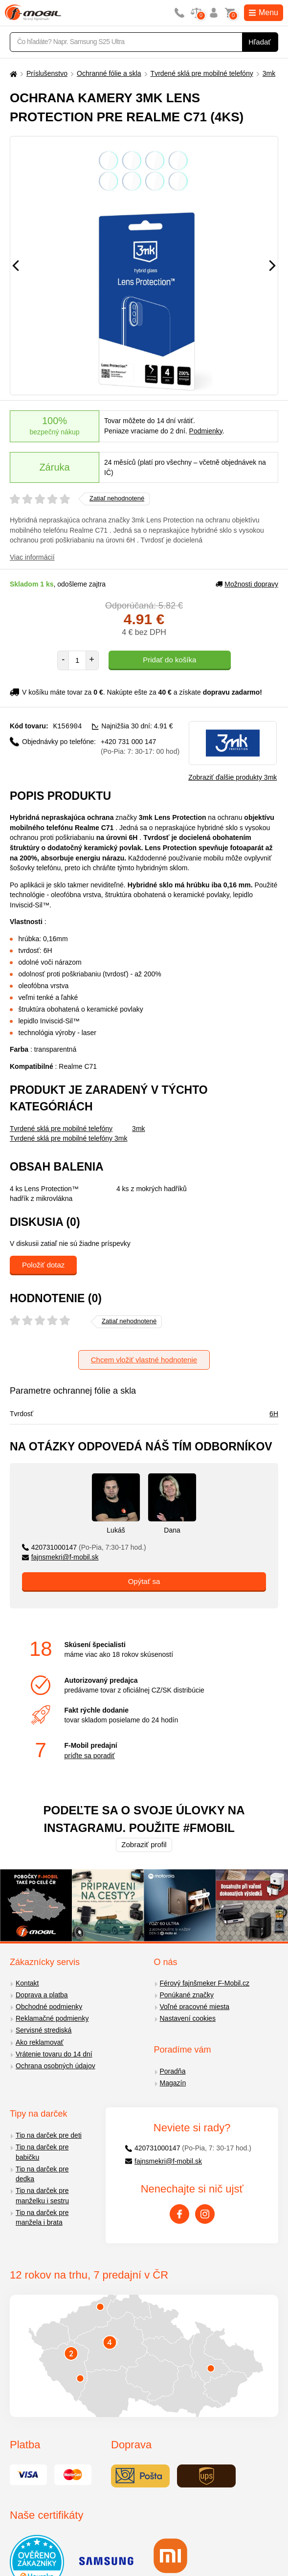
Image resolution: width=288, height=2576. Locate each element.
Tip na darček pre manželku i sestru (42, 2196)
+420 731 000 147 (140, 746)
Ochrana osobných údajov (55, 2066)
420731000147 (84, 1547)
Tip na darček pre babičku (42, 2152)
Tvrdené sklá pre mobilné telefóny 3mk (68, 1138)
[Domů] (12, 73)
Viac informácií (32, 557)
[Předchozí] (15, 265)
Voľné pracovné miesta (195, 2007)
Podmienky (205, 431)
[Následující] (272, 265)
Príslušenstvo (46, 73)
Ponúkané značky (187, 1995)
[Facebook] (179, 2214)
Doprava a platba (42, 1995)
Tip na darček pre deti (49, 2135)
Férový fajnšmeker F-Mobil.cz (205, 1983)
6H (273, 1414)
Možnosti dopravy (247, 584)
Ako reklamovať (40, 2042)
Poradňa (173, 2071)
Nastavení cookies (188, 2018)
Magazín (173, 2083)
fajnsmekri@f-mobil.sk (60, 1557)
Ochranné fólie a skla (109, 73)
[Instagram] (205, 2214)
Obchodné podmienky (49, 2007)
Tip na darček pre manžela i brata (42, 2218)
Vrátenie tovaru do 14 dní (54, 2054)
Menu (263, 12)
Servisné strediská (43, 2030)
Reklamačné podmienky (52, 2018)
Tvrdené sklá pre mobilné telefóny (202, 73)
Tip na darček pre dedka (42, 2174)
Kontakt (27, 1983)
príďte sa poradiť (89, 1756)
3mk (269, 73)
